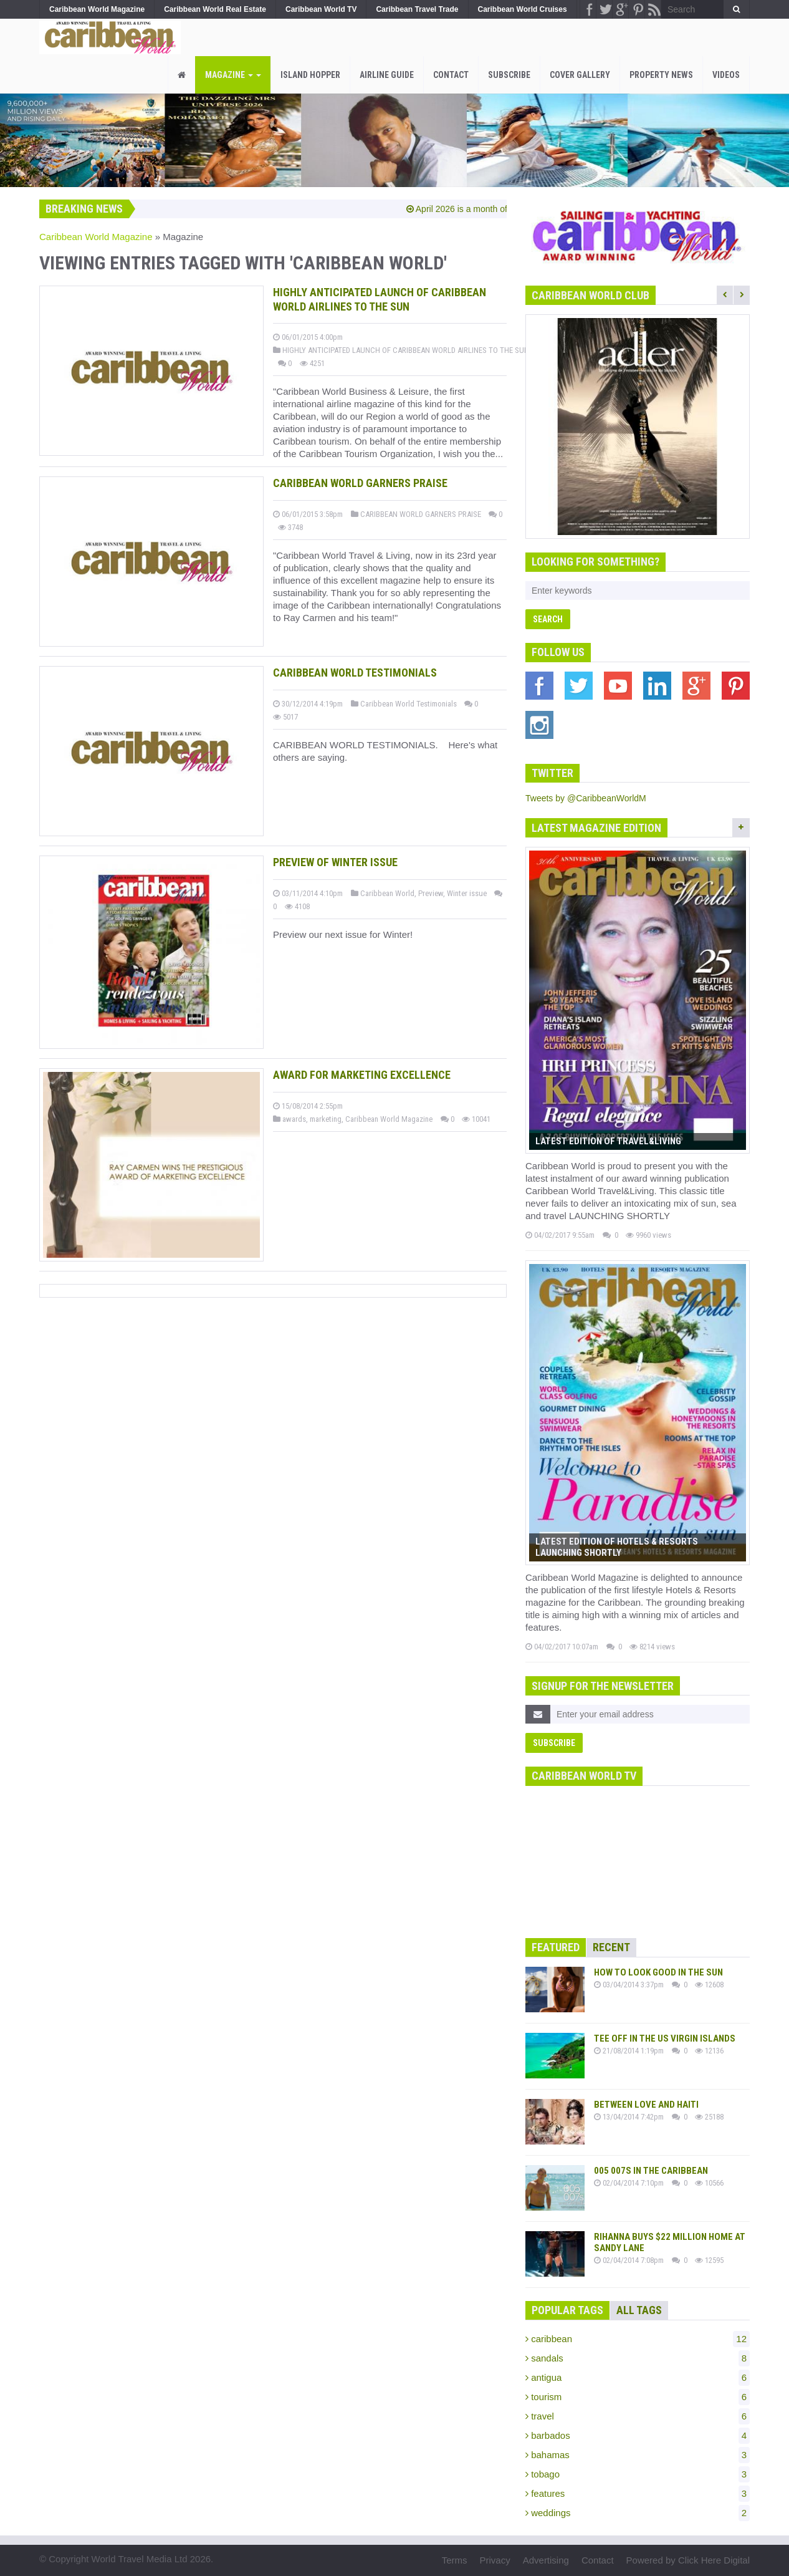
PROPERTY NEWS (661, 75)
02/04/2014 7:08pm (629, 2260)
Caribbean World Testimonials (404, 704)
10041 (476, 1119)
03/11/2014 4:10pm (308, 893)
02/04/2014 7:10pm (629, 2183)
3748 (290, 527)
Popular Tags (567, 2310)
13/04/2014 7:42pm (629, 2117)
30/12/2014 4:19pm (308, 704)
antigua (637, 2378)
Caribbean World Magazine (96, 236)
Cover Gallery (580, 75)
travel (637, 2416)
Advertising (546, 2560)
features (637, 2494)
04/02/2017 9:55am (560, 1235)
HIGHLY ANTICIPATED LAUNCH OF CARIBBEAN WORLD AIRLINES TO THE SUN (401, 350)
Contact (451, 75)
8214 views (652, 1647)
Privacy (495, 2560)
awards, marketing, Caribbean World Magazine (353, 1119)
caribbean (637, 2339)
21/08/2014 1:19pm (629, 2051)
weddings (637, 2513)
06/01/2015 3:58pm (308, 514)
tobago (637, 2474)
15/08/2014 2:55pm (308, 1106)
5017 (285, 717)
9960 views (648, 1235)
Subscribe (509, 75)
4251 (312, 363)
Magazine (233, 75)
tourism (637, 2397)
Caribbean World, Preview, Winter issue (419, 893)
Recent (611, 1947)
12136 (709, 2051)
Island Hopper (310, 75)
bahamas (637, 2455)
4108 (297, 906)
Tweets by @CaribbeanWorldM (585, 798)
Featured (556, 1947)
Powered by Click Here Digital (688, 2560)
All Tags (639, 2310)
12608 (709, 1984)
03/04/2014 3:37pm (629, 1984)
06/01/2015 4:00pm (308, 337)
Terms (454, 2560)
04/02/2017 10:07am (561, 1647)
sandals (637, 2358)
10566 (709, 2183)
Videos (726, 75)
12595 (709, 2260)
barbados (637, 2436)
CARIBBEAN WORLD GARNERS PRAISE (416, 514)
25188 (709, 2117)
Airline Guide (387, 75)
